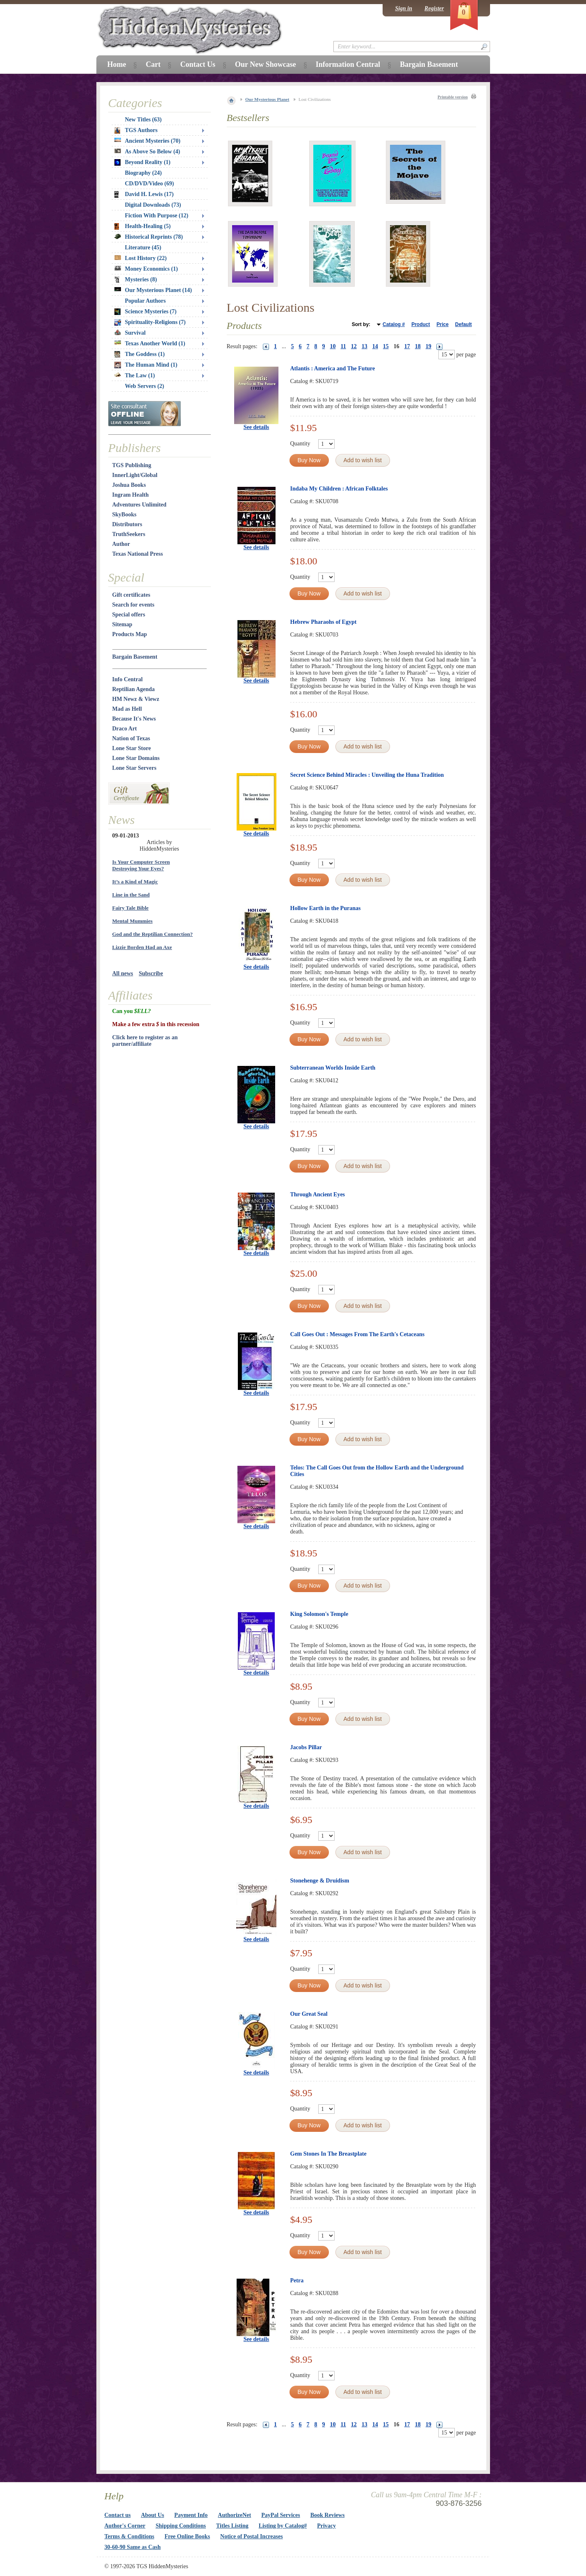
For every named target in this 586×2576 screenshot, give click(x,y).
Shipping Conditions (180, 2526)
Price (442, 324)
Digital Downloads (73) (153, 205)
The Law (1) (134, 375)
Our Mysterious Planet (267, 99)
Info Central (127, 679)
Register (434, 8)
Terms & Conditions (130, 2536)
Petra (297, 2280)
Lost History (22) (140, 258)
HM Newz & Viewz (136, 699)
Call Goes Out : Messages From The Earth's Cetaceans (357, 1334)
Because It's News (134, 719)
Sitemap (122, 624)
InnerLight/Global (134, 475)
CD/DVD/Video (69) (149, 183)
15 (386, 346)
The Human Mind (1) (146, 365)
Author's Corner (125, 2526)
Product (420, 324)
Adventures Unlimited (139, 505)
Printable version (453, 97)
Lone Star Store (131, 748)
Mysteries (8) (135, 279)
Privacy (326, 2526)
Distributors (127, 524)
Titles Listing (232, 2526)
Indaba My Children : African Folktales (339, 489)
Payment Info (190, 2515)
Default (463, 324)
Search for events (133, 605)
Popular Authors (145, 301)
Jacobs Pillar (306, 1747)
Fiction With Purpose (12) (157, 215)
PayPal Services (280, 2515)
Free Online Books (187, 2536)
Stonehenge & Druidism (319, 1881)
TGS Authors (136, 130)
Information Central (348, 64)
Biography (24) (143, 173)
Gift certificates (131, 595)
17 (407, 346)
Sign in (403, 8)
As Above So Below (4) (147, 151)
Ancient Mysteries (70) (147, 141)
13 (364, 346)
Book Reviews (327, 2515)
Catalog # (394, 324)
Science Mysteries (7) (145, 311)
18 (418, 346)
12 (354, 346)
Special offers (128, 614)
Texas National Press (137, 554)
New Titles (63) (143, 119)
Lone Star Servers (134, 768)
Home (116, 64)
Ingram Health (130, 495)
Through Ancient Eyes (317, 1194)
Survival (130, 333)
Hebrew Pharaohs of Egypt (323, 622)
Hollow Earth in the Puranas (325, 908)
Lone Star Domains (136, 758)
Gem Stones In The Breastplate (328, 2154)
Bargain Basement (134, 657)
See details (256, 427)
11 (343, 346)
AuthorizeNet (234, 2515)
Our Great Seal (309, 2014)
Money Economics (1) (146, 269)
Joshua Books (129, 485)
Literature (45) (143, 247)
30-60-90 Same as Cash (133, 2547)
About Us (152, 2515)
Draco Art (124, 729)
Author (121, 544)
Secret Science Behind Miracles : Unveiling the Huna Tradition (367, 775)
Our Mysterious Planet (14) (153, 290)
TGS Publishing (131, 465)
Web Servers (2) (144, 386)
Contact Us (197, 64)
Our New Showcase (265, 64)
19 (428, 346)
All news (122, 973)
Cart (153, 64)
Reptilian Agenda (133, 689)
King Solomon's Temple (319, 1614)
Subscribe (151, 973)
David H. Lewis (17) (144, 194)
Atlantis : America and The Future (332, 368)
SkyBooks (124, 514)
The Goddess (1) (139, 354)
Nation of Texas (131, 738)
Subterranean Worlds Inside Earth (333, 1068)
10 (333, 346)
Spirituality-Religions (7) (150, 322)
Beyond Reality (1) (142, 162)
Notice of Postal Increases (251, 2536)
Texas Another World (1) (149, 343)
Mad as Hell (127, 709)
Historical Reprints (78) (148, 237)
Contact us (118, 2515)
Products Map (129, 634)
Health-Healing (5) (142, 226)
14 (375, 346)
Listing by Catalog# (283, 2526)
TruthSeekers (129, 534)
